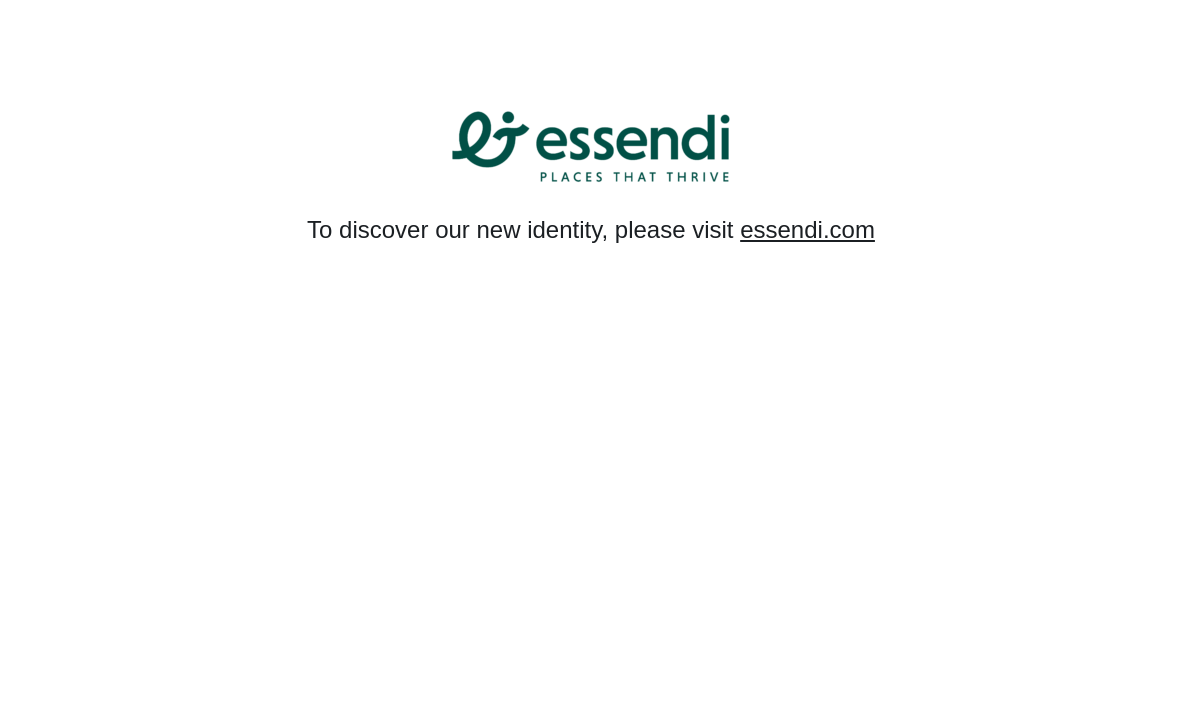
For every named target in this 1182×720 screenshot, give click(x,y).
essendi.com (807, 229)
